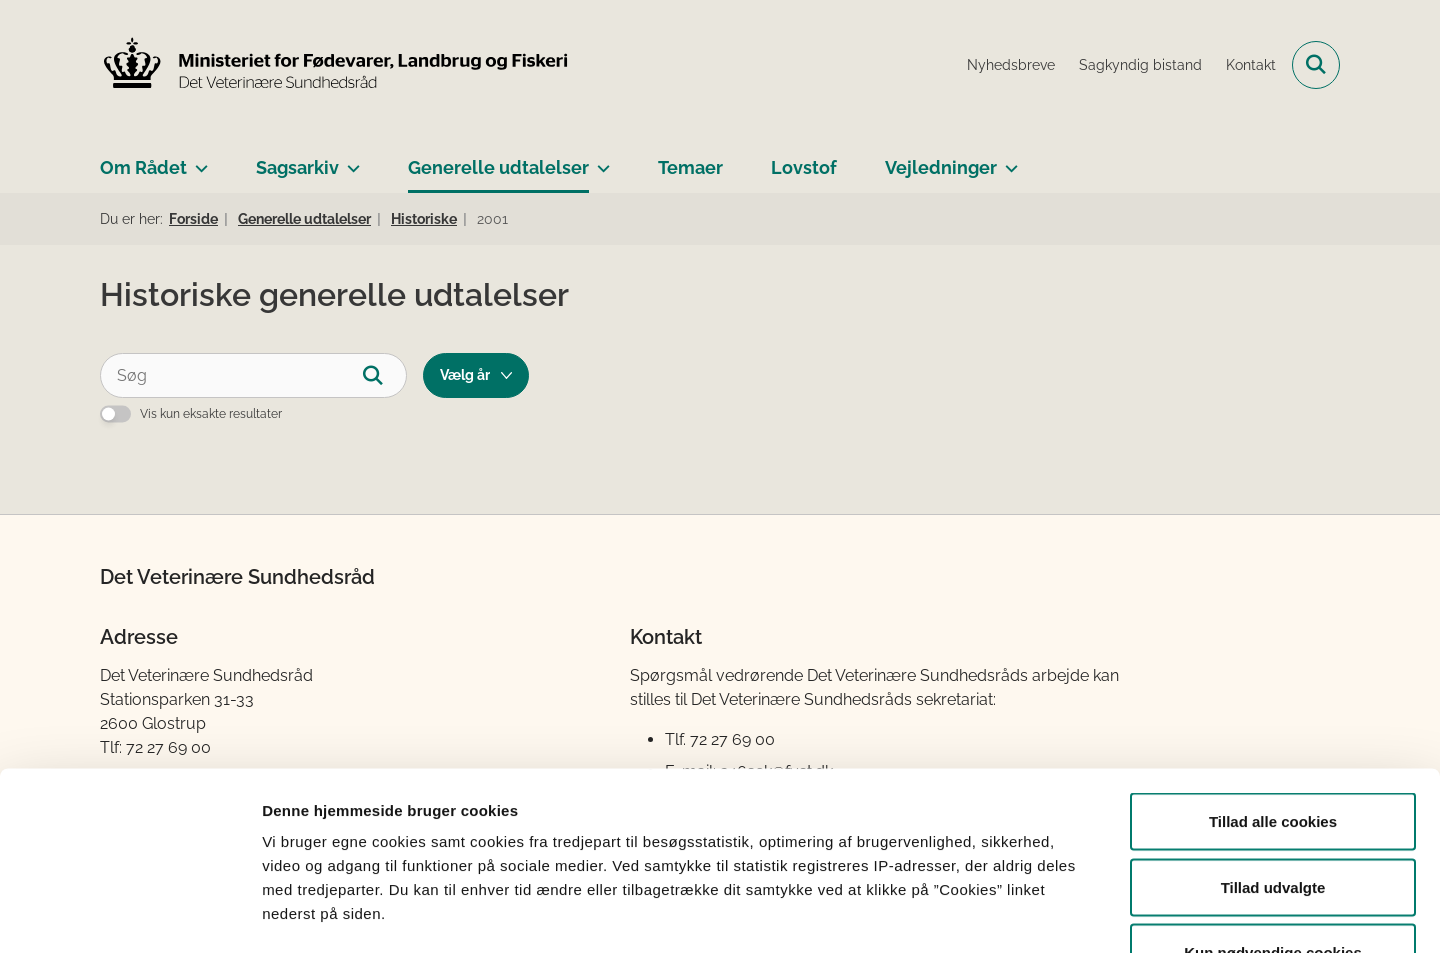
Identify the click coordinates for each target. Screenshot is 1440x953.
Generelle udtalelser (498, 167)
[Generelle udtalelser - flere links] (599, 160)
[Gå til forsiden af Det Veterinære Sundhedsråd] (335, 65)
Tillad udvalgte (1273, 756)
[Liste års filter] (476, 375)
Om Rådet (143, 167)
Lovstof (804, 167)
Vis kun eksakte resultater (211, 414)
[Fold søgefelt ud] (1316, 65)
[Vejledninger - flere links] (1007, 160)
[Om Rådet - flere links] (197, 160)
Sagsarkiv (297, 167)
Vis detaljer (1039, 913)
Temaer (690, 167)
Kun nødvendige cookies (1273, 821)
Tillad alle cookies (1273, 690)
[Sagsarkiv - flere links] (349, 160)
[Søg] (253, 375)
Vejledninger (941, 167)
